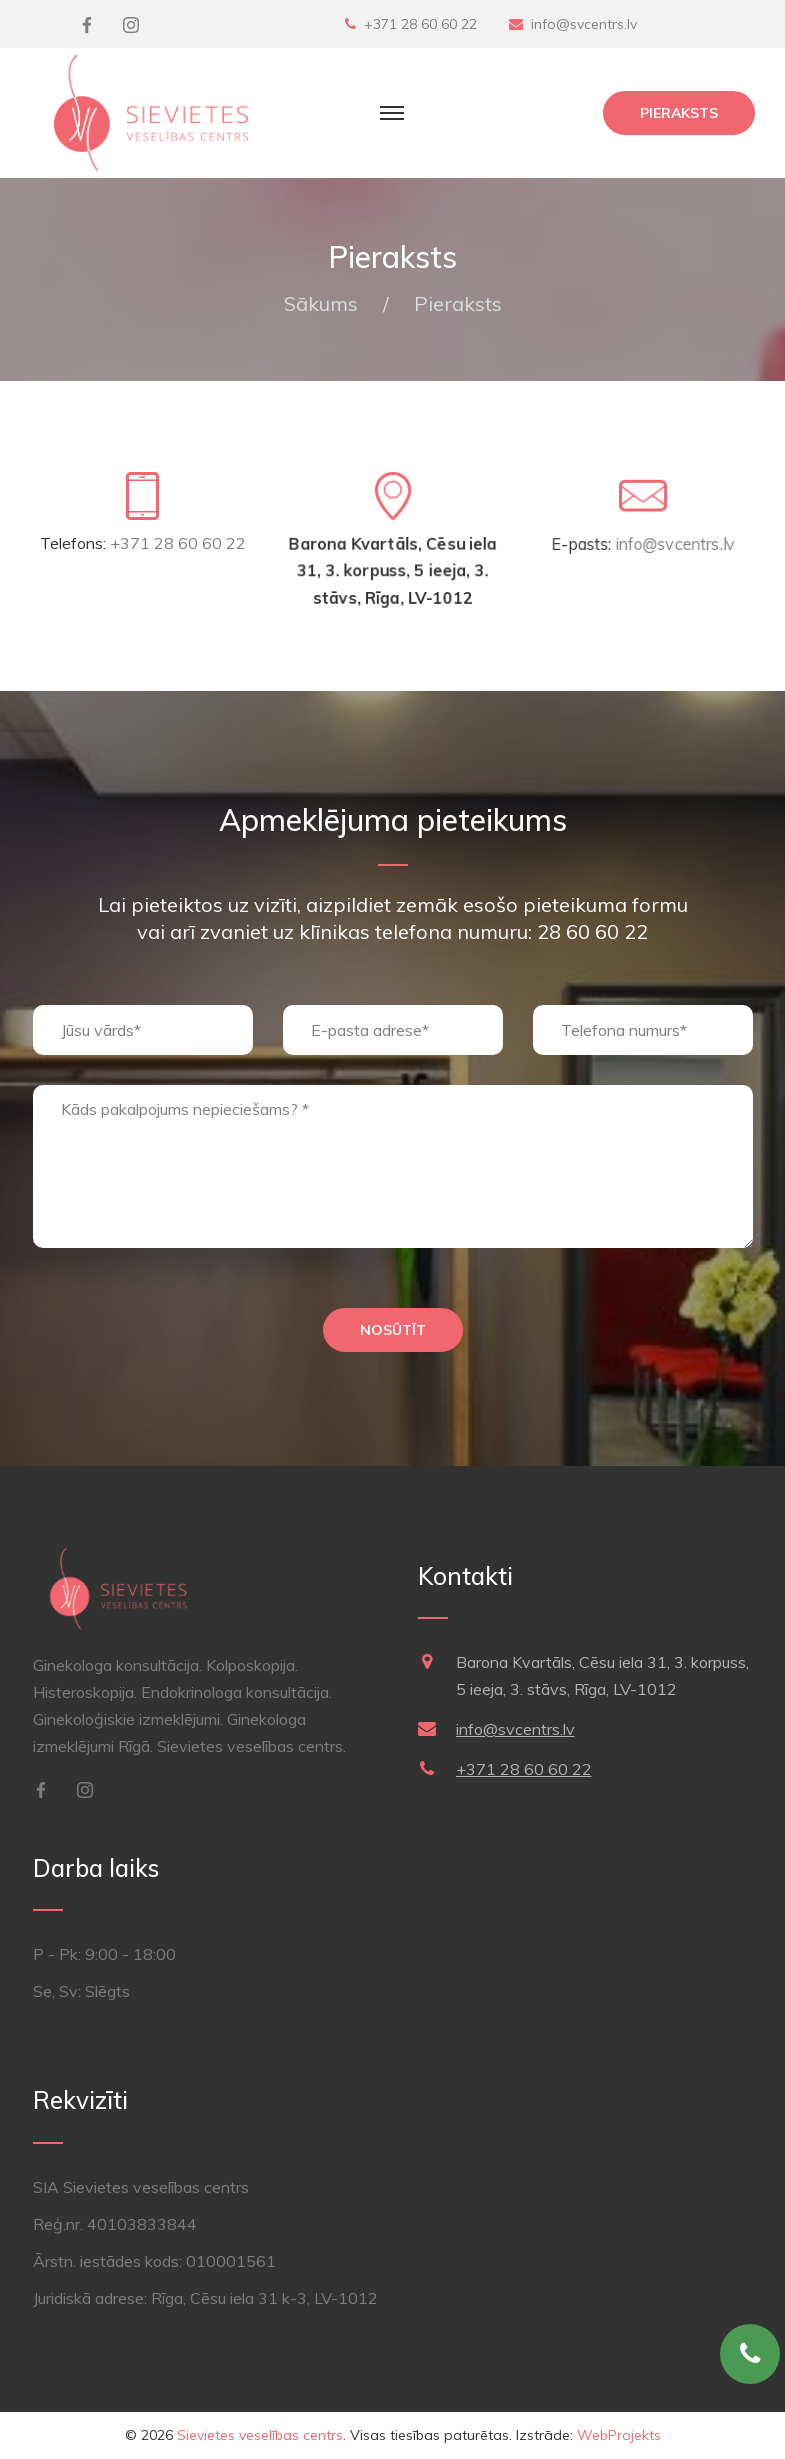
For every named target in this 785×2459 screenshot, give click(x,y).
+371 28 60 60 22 (420, 24)
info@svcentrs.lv (584, 24)
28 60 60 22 (592, 931)
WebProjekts (619, 2435)
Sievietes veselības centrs (260, 2435)
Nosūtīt (393, 1330)
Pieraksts (679, 113)
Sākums (321, 303)
